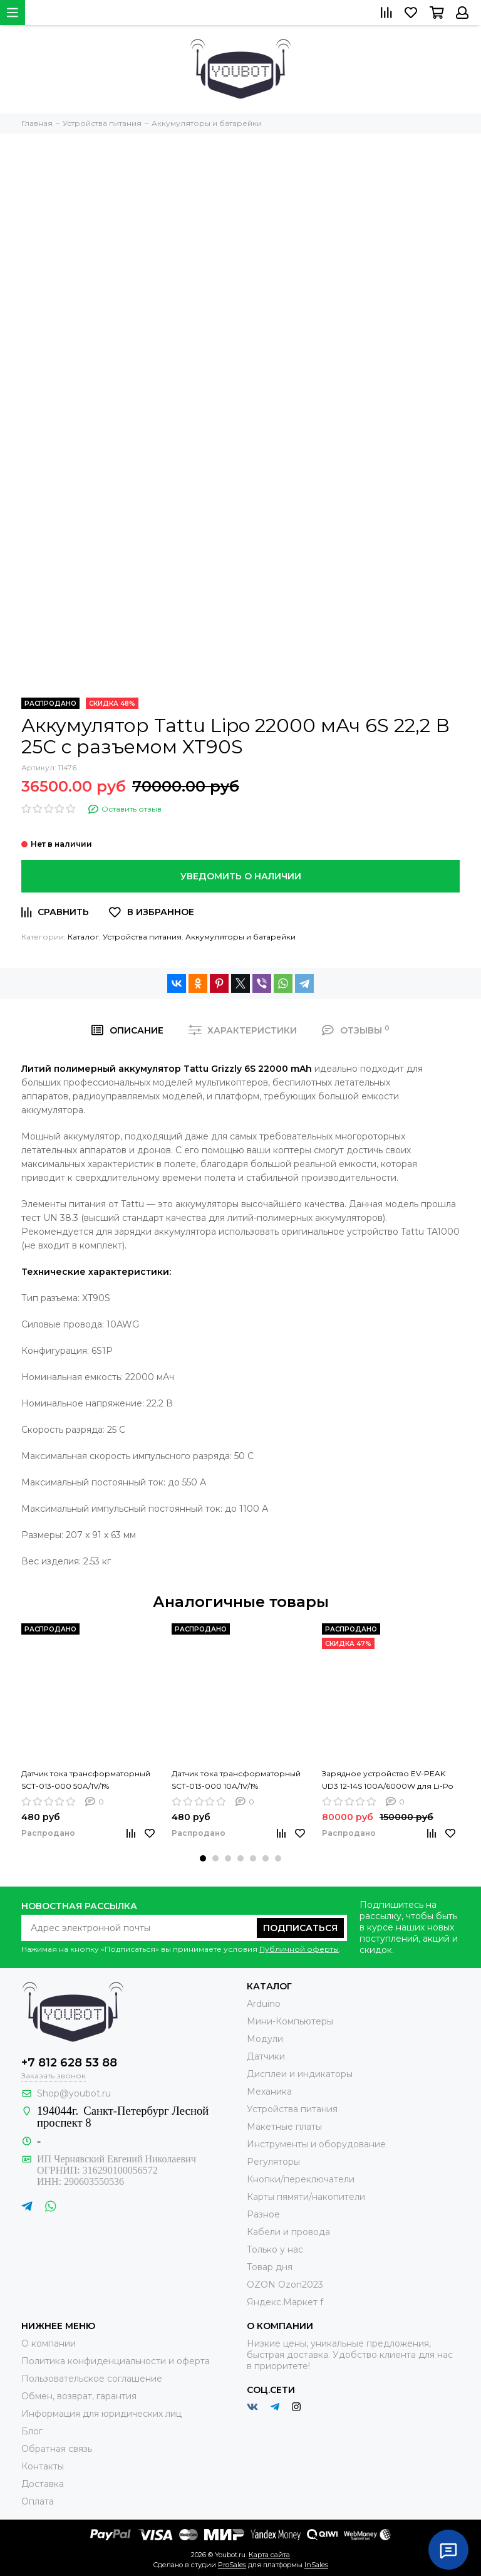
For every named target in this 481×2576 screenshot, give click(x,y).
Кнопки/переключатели (300, 2179)
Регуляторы (273, 2161)
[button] (203, 1858)
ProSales (232, 2564)
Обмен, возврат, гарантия (79, 2396)
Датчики (266, 2056)
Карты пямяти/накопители (306, 2196)
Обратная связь (56, 2448)
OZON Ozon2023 (285, 2284)
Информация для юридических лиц (101, 2413)
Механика (269, 2091)
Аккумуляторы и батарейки (240, 936)
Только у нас (275, 2249)
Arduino (264, 2003)
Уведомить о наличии (240, 876)
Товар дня (269, 2267)
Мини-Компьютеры (290, 2021)
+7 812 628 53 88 (69, 2063)
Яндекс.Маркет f (285, 2302)
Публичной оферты (299, 1949)
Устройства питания (142, 936)
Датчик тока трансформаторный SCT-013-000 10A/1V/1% (236, 1780)
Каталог (83, 936)
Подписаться (300, 1928)
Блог (32, 2431)
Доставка (42, 2484)
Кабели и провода (288, 2232)
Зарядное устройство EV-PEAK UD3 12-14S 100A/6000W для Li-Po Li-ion (387, 1781)
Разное (263, 2214)
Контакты (42, 2466)
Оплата (37, 2501)
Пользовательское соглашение (91, 2378)
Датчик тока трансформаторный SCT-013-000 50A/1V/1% (85, 1780)
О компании (48, 2343)
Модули (265, 2039)
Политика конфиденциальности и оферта (115, 2361)
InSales (316, 2564)
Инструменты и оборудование (316, 2144)
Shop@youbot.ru (74, 2093)
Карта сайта (269, 2554)
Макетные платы (284, 2126)
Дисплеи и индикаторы (300, 2074)
